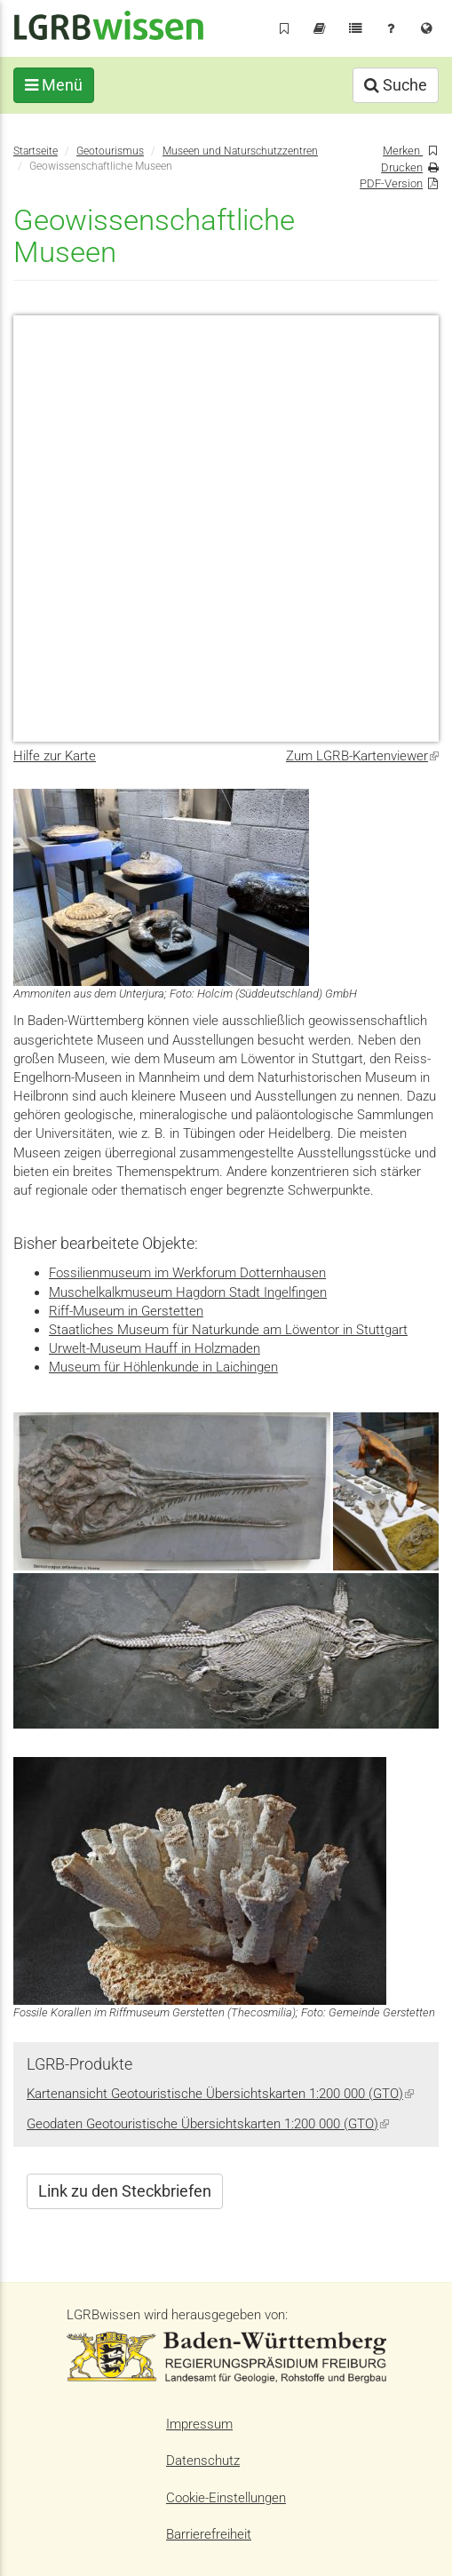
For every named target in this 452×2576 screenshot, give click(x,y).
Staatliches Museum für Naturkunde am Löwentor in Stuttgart (228, 1330)
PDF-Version (391, 183)
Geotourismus (110, 151)
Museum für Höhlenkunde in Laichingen (163, 1367)
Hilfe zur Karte (54, 756)
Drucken (402, 167)
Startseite (35, 151)
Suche (395, 85)
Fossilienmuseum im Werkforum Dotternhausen (187, 1273)
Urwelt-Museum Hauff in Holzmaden (154, 1348)
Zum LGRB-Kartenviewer (362, 756)
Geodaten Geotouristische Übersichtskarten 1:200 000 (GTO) (208, 2124)
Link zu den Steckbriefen (124, 2191)
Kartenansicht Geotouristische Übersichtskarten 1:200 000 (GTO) (220, 2094)
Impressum (199, 2424)
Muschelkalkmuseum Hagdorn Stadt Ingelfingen (188, 1292)
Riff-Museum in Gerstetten (126, 1311)
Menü (54, 85)
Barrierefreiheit (208, 2534)
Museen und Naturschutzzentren (240, 151)
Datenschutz (203, 2461)
